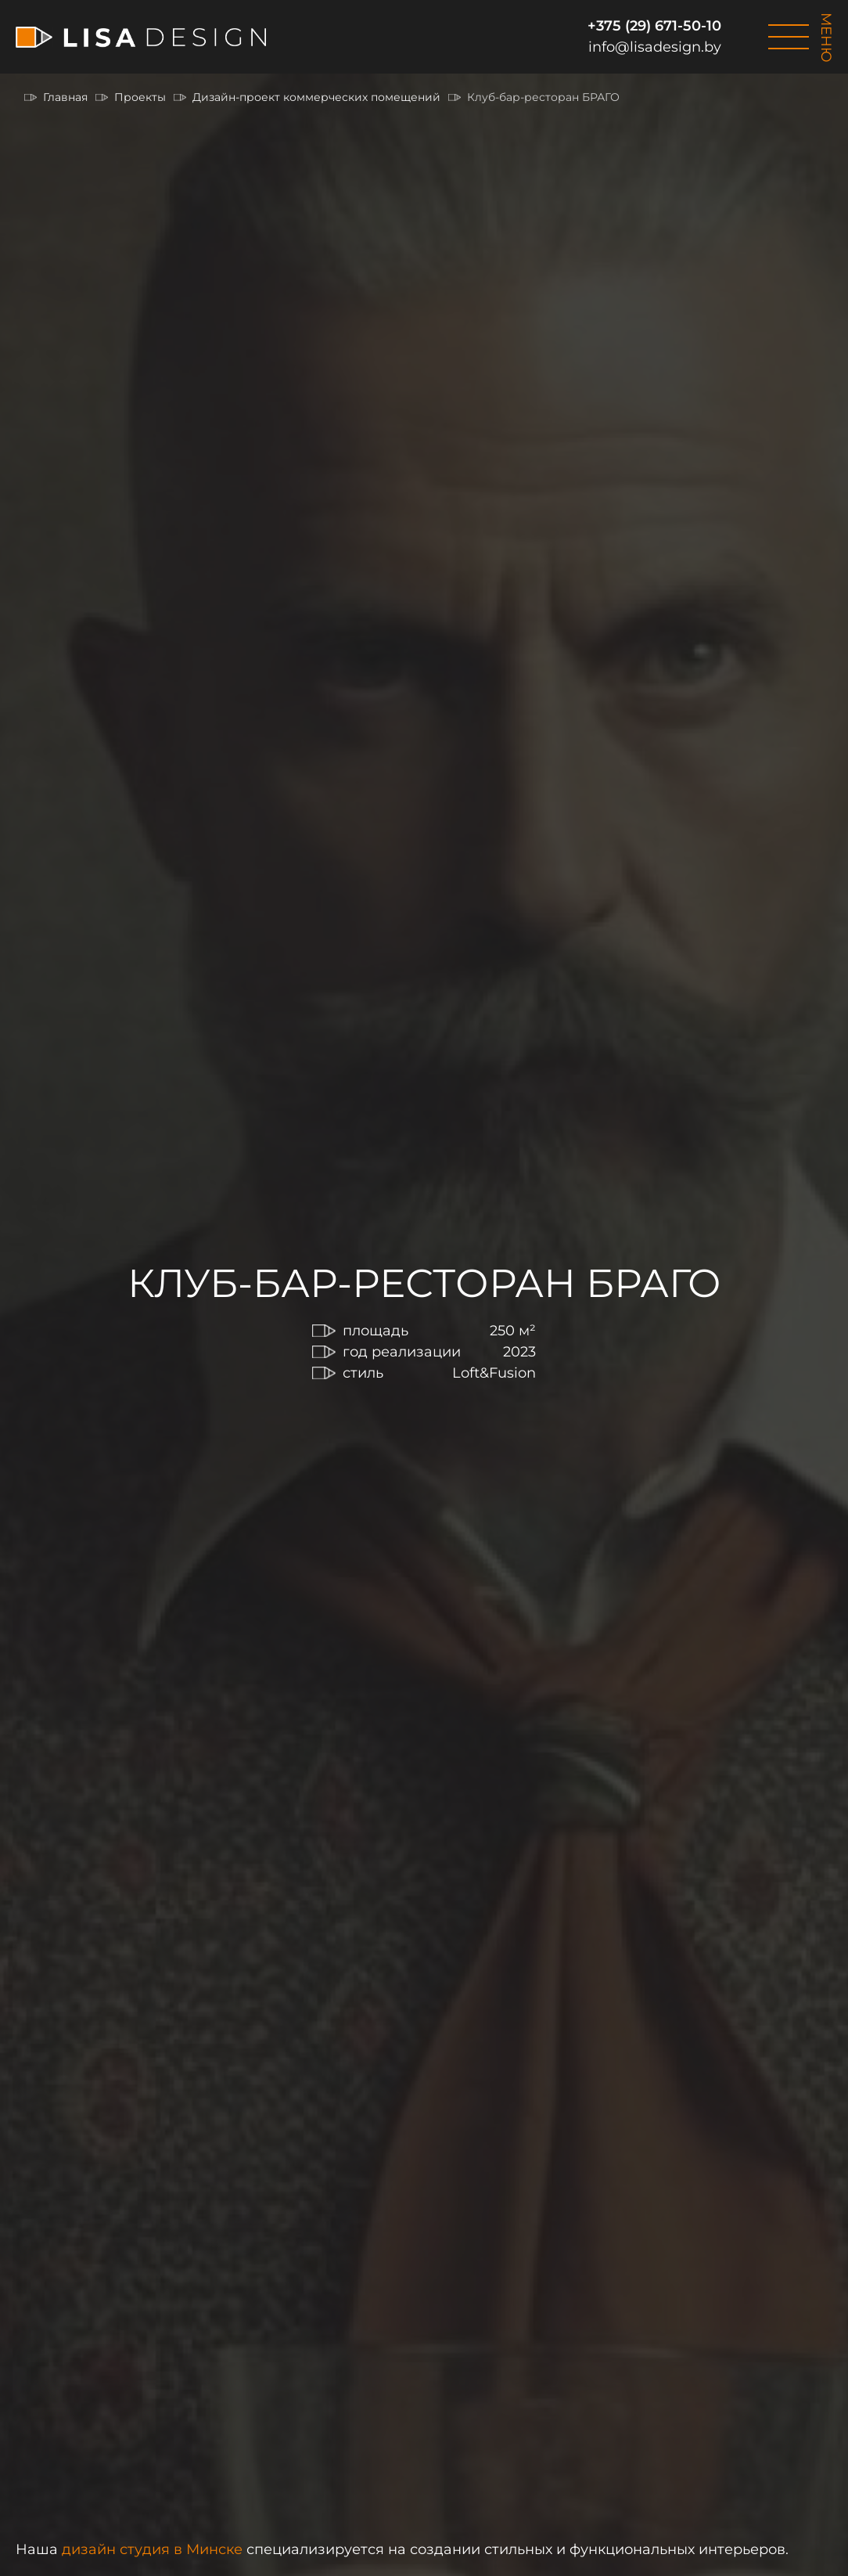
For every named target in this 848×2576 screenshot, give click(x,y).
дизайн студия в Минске (152, 2549)
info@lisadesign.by (654, 47)
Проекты (140, 97)
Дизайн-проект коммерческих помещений (316, 97)
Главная (65, 97)
